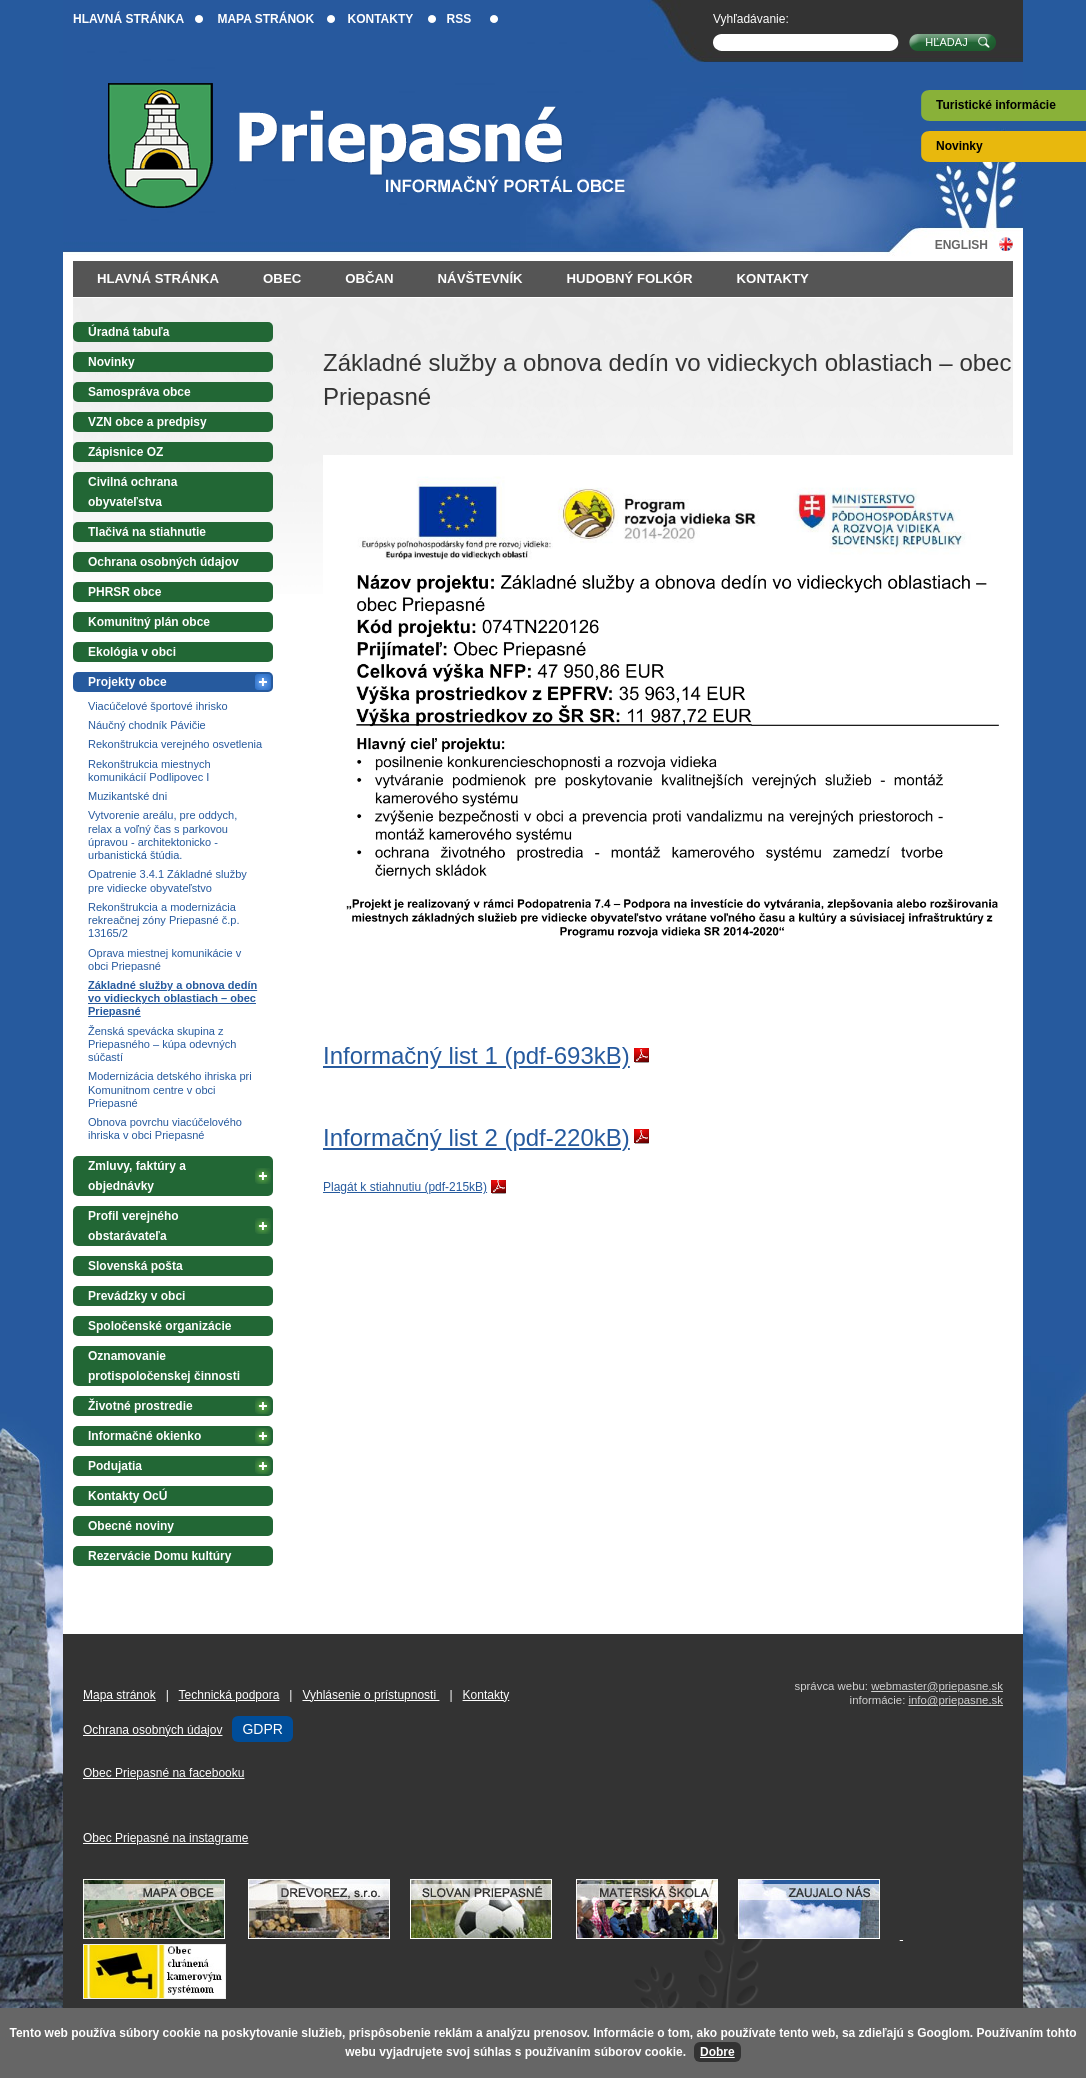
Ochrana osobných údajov (163, 562)
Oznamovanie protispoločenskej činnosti (164, 1366)
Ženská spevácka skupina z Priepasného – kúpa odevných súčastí (162, 1044)
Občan (369, 278)
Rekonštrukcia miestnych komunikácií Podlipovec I (149, 770)
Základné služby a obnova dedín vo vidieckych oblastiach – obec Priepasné (172, 998)
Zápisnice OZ (125, 452)
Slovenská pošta (135, 1266)
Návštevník (480, 278)
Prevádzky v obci (136, 1296)
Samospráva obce (139, 392)
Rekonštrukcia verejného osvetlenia (175, 744)
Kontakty (380, 19)
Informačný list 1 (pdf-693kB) (476, 1055)
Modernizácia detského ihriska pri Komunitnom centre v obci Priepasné (170, 1089)
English (961, 244)
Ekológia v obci (132, 652)
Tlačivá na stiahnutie (147, 532)
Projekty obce (127, 682)
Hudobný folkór (630, 278)
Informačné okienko (144, 1436)
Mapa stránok (265, 19)
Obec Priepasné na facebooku (163, 1773)
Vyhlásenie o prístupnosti (370, 1695)
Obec (282, 278)
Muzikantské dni (127, 796)
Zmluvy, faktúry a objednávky (137, 1176)
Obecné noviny (131, 1526)
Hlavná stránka (128, 19)
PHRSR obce (124, 592)
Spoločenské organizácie (159, 1326)
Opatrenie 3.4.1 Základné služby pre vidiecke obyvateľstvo (167, 880)
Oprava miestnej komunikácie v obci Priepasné (164, 959)
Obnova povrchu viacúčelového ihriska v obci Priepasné (165, 1128)
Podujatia (115, 1466)
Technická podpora (229, 1695)
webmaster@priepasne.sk (937, 1686)
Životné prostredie (140, 1406)
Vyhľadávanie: (751, 19)
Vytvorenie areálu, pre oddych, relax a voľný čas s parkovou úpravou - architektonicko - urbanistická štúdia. (162, 835)
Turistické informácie (996, 105)
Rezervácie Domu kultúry (159, 1556)
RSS (459, 19)
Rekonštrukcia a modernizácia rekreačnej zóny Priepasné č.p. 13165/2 (163, 920)
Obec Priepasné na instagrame (165, 1838)
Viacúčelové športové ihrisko (158, 706)
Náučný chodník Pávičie (147, 725)
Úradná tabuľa (128, 332)
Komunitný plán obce (149, 622)
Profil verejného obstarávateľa (133, 1226)
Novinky (959, 146)
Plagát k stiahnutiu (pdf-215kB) (405, 1187)
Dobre (717, 2052)
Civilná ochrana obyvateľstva (132, 492)
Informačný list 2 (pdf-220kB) (476, 1137)
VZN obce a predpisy (147, 422)
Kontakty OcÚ (127, 1496)
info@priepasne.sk (955, 1700)
